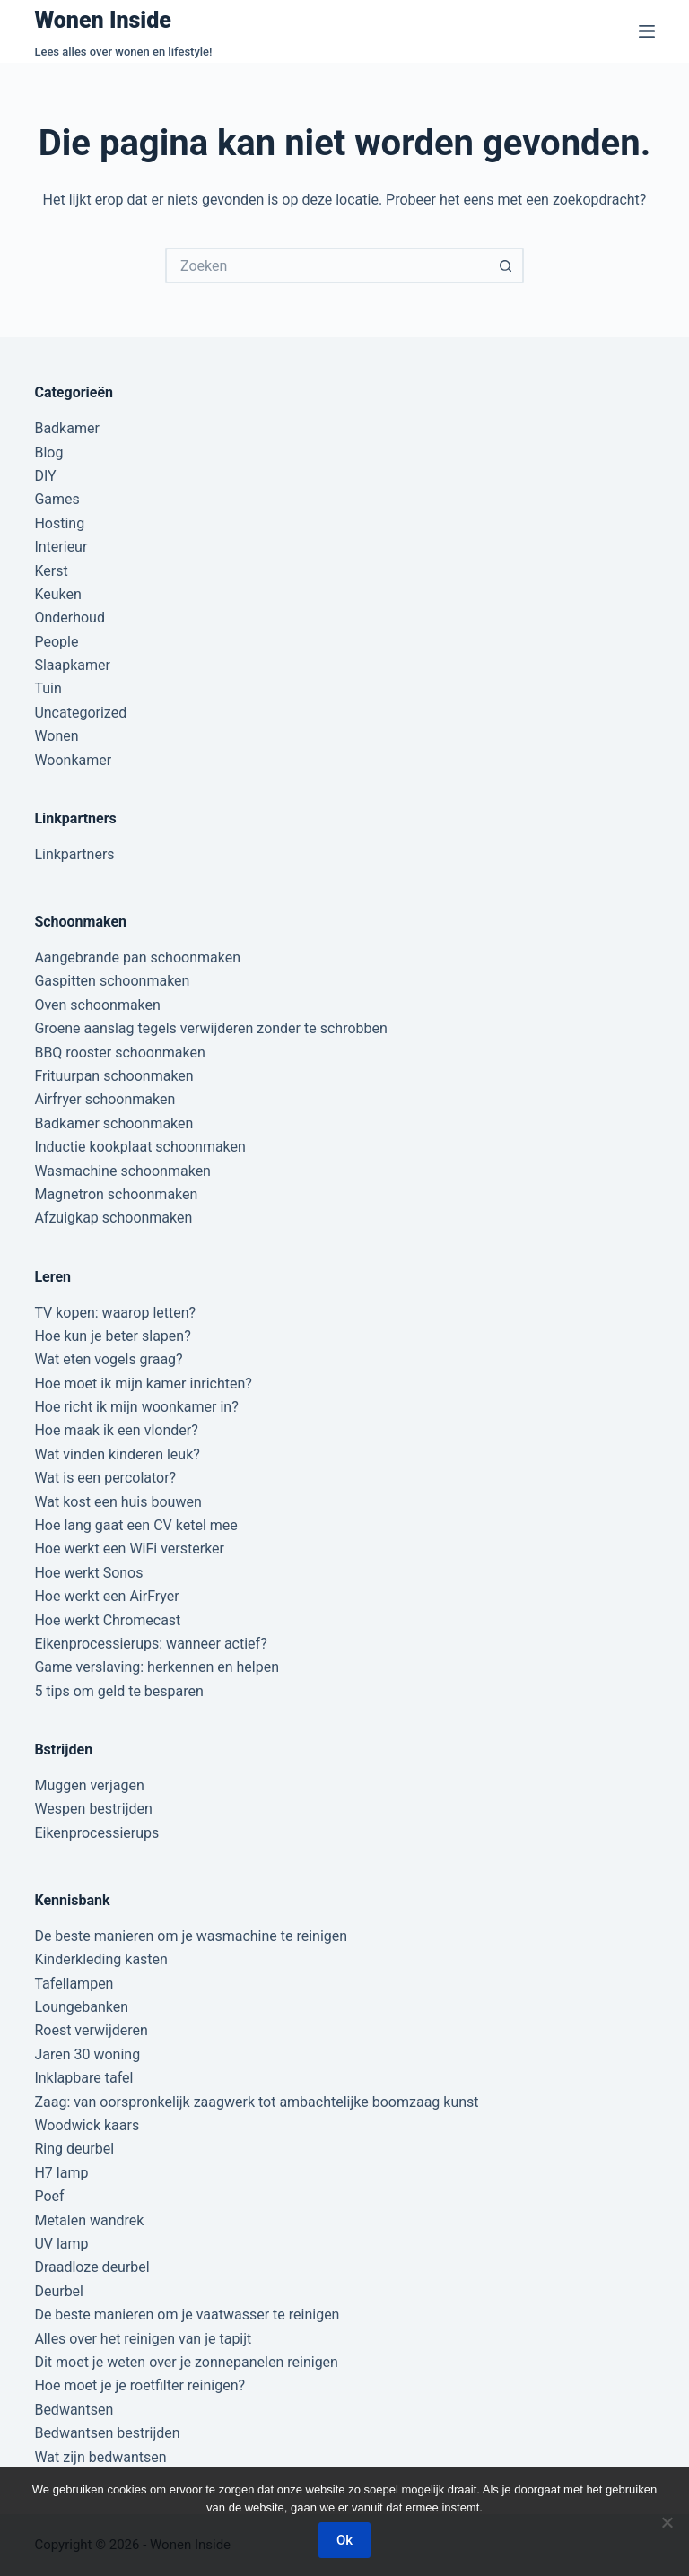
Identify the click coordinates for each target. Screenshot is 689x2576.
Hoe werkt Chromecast (107, 1620)
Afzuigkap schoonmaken (113, 1217)
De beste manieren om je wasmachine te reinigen (190, 1936)
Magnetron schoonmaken (115, 1194)
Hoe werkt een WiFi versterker (129, 1548)
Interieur (60, 546)
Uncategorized (80, 712)
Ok (344, 2540)
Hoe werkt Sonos (88, 1572)
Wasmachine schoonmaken (122, 1170)
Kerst (50, 570)
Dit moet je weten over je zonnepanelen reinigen (186, 2362)
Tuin (47, 688)
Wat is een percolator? (105, 1477)
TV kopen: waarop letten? (115, 1312)
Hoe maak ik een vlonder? (115, 1430)
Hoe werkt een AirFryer (106, 1596)
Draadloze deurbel (91, 2267)
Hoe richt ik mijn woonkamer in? (136, 1406)
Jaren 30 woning (87, 2054)
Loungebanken (81, 2006)
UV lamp (61, 2243)
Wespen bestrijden (93, 1808)
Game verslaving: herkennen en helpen (156, 1666)
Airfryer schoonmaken (104, 1099)
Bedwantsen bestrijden (106, 2432)
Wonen (56, 735)
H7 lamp (61, 2172)
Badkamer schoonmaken (113, 1123)
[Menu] (647, 31)
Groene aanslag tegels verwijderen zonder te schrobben (210, 1028)
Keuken (57, 594)
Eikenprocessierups (96, 1832)
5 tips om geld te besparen (118, 1691)
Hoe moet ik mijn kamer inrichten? (142, 1383)
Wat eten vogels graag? (108, 1359)
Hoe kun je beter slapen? (112, 1336)
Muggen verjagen (89, 1785)
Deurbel (58, 2291)
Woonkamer (72, 760)
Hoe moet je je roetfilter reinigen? (139, 2385)
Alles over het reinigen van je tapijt (142, 2338)
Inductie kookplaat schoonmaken (139, 1146)
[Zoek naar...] (326, 265)
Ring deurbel (74, 2148)
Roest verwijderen (90, 2030)
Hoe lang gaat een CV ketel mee (135, 1525)
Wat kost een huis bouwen (117, 1501)
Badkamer (66, 428)
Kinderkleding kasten (101, 1959)
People (56, 641)
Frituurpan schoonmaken (113, 1075)
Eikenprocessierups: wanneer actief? (150, 1643)
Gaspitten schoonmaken (111, 980)
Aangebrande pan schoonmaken (137, 957)
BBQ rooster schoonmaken (119, 1052)
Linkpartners (74, 854)
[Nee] (667, 2522)
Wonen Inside (102, 20)
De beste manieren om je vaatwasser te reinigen (186, 2314)
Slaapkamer (72, 665)
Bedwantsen (73, 2409)
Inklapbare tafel (83, 2077)
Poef (49, 2196)
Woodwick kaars (86, 2125)
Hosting (59, 523)
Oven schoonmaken (97, 1005)
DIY (45, 475)
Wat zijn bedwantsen (100, 2457)
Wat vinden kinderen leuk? (116, 1454)
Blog (48, 452)
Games (56, 499)
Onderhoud (69, 617)
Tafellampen (73, 1983)
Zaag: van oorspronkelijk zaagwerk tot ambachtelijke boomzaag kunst (256, 2101)
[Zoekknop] (506, 265)
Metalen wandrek (89, 2220)
